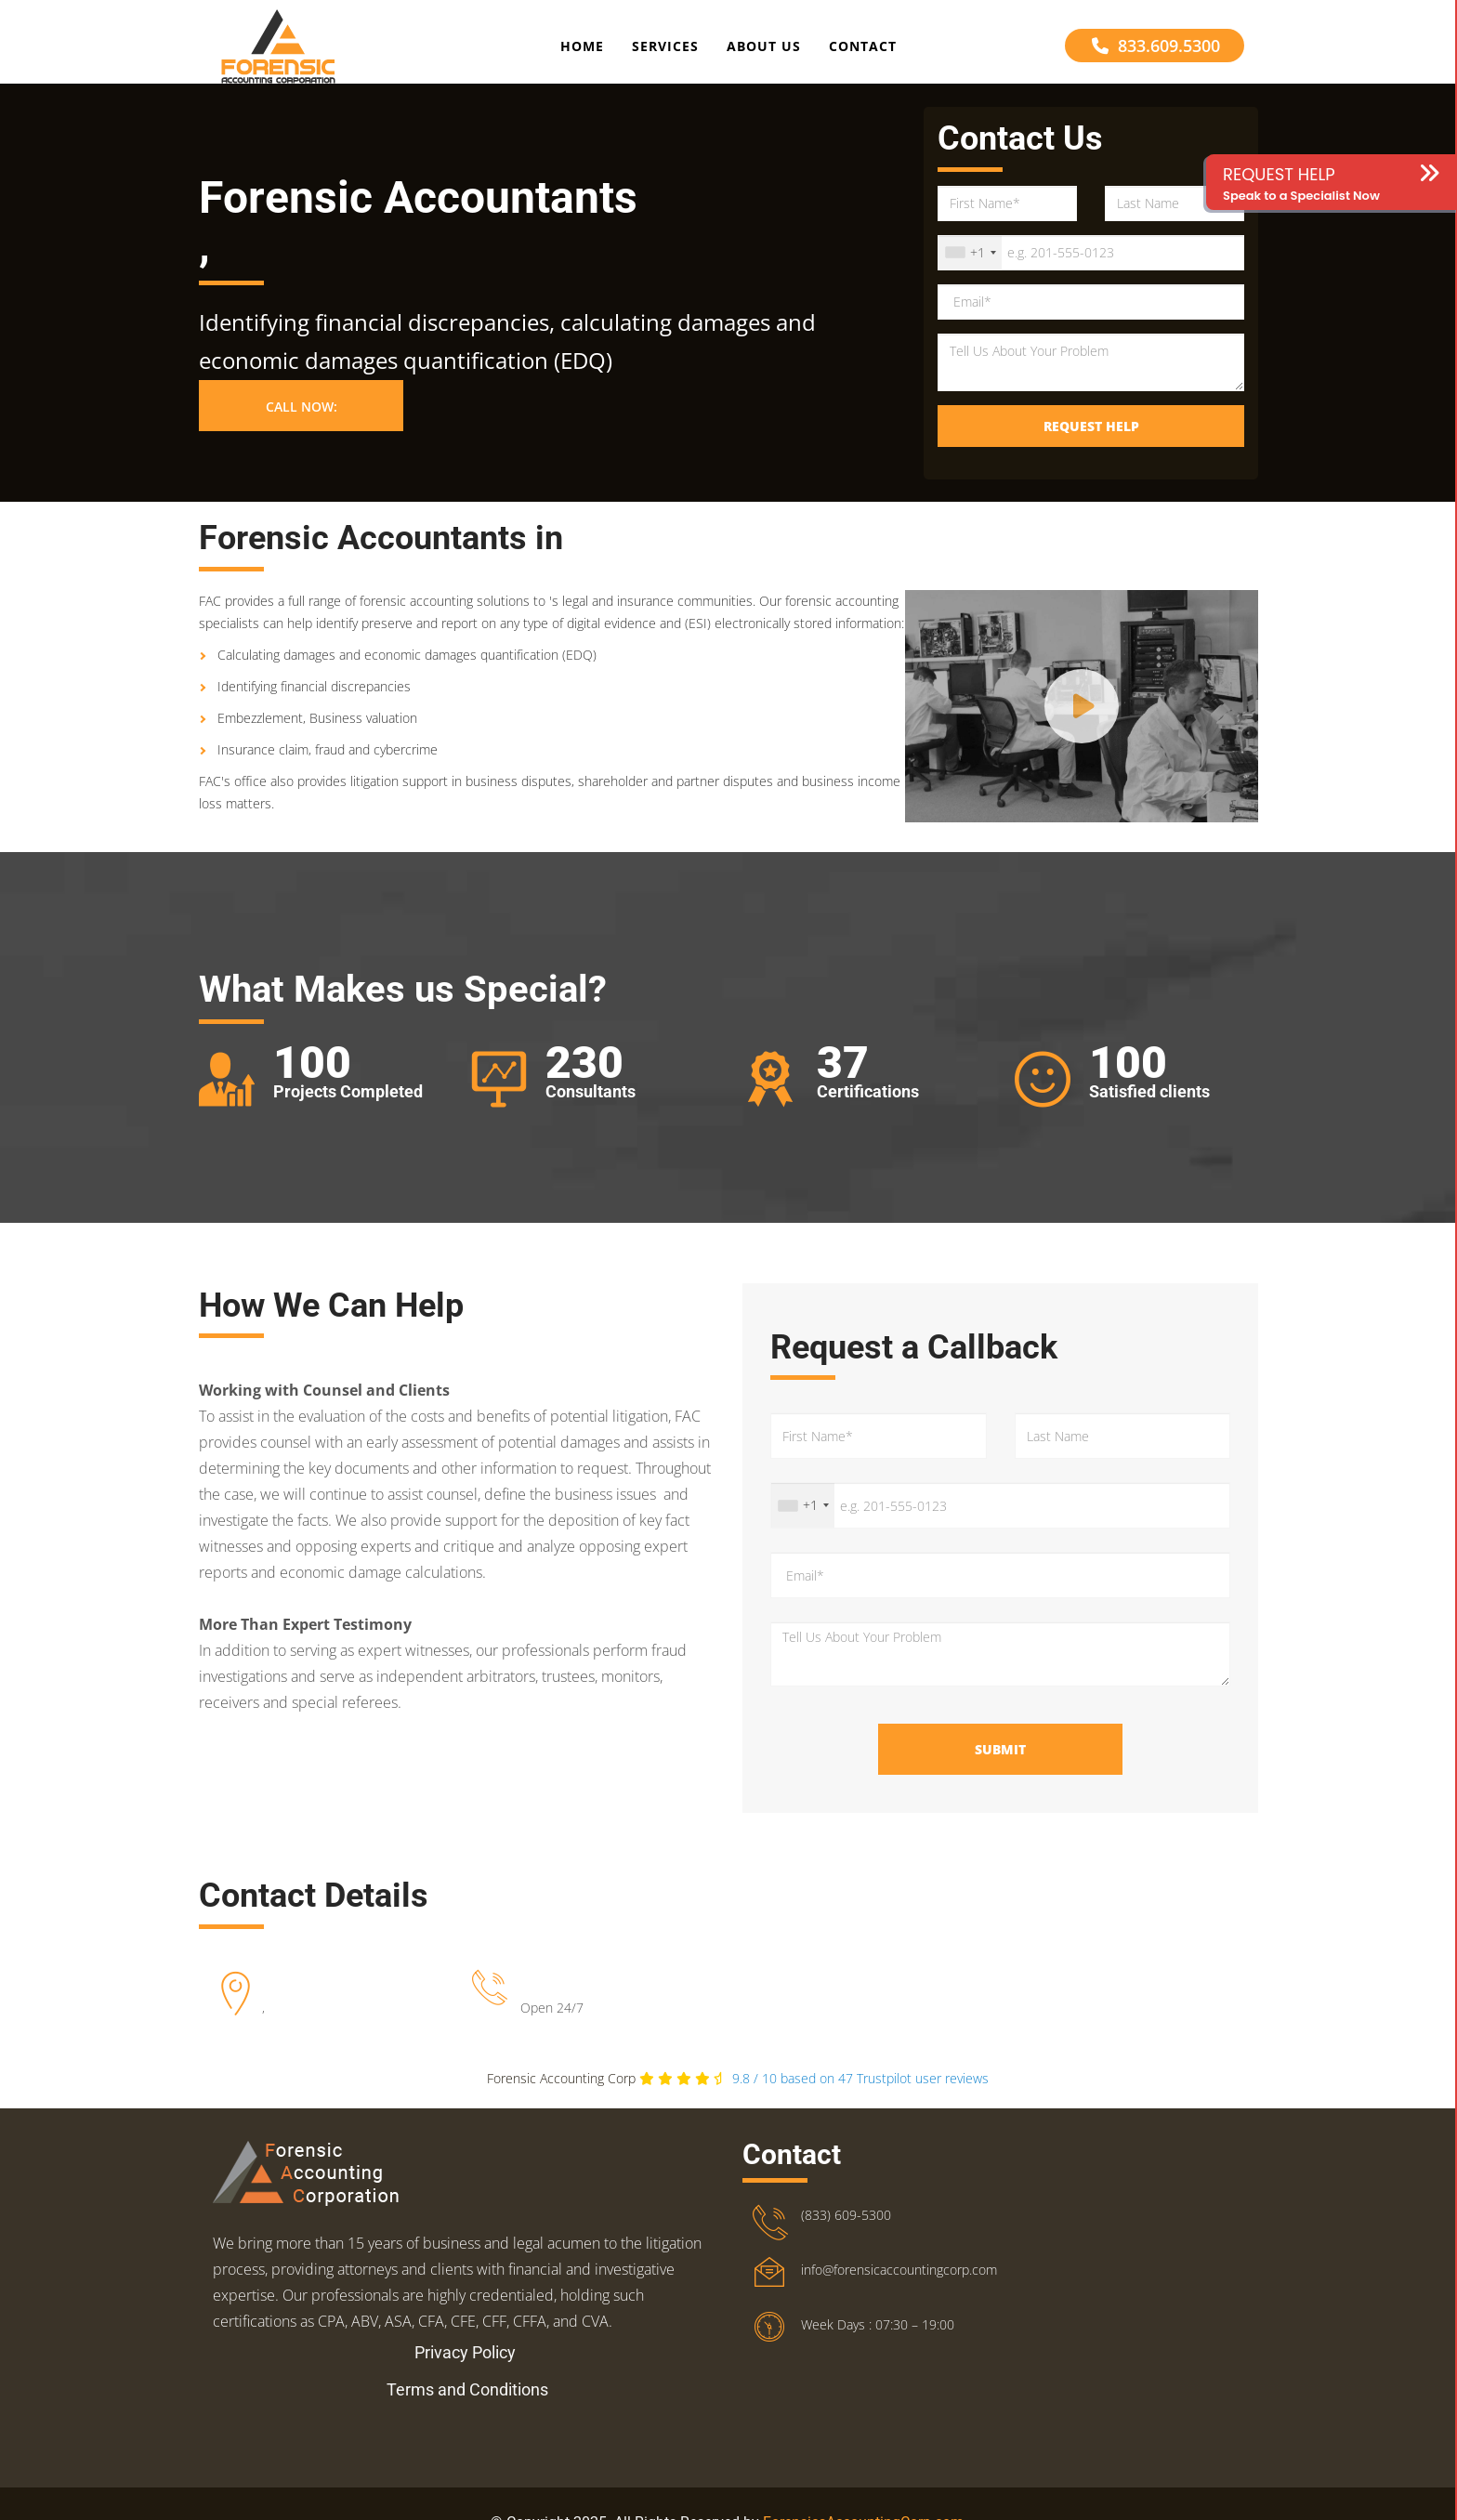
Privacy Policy (465, 2369)
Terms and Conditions (467, 2406)
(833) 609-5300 (846, 2231)
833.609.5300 (1156, 49)
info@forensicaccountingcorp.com (899, 2286)
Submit (1000, 1766)
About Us (764, 50)
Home (582, 50)
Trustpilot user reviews (860, 2095)
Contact (863, 50)
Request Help (1091, 442)
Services (665, 50)
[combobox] (970, 268)
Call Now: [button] (301, 423)
